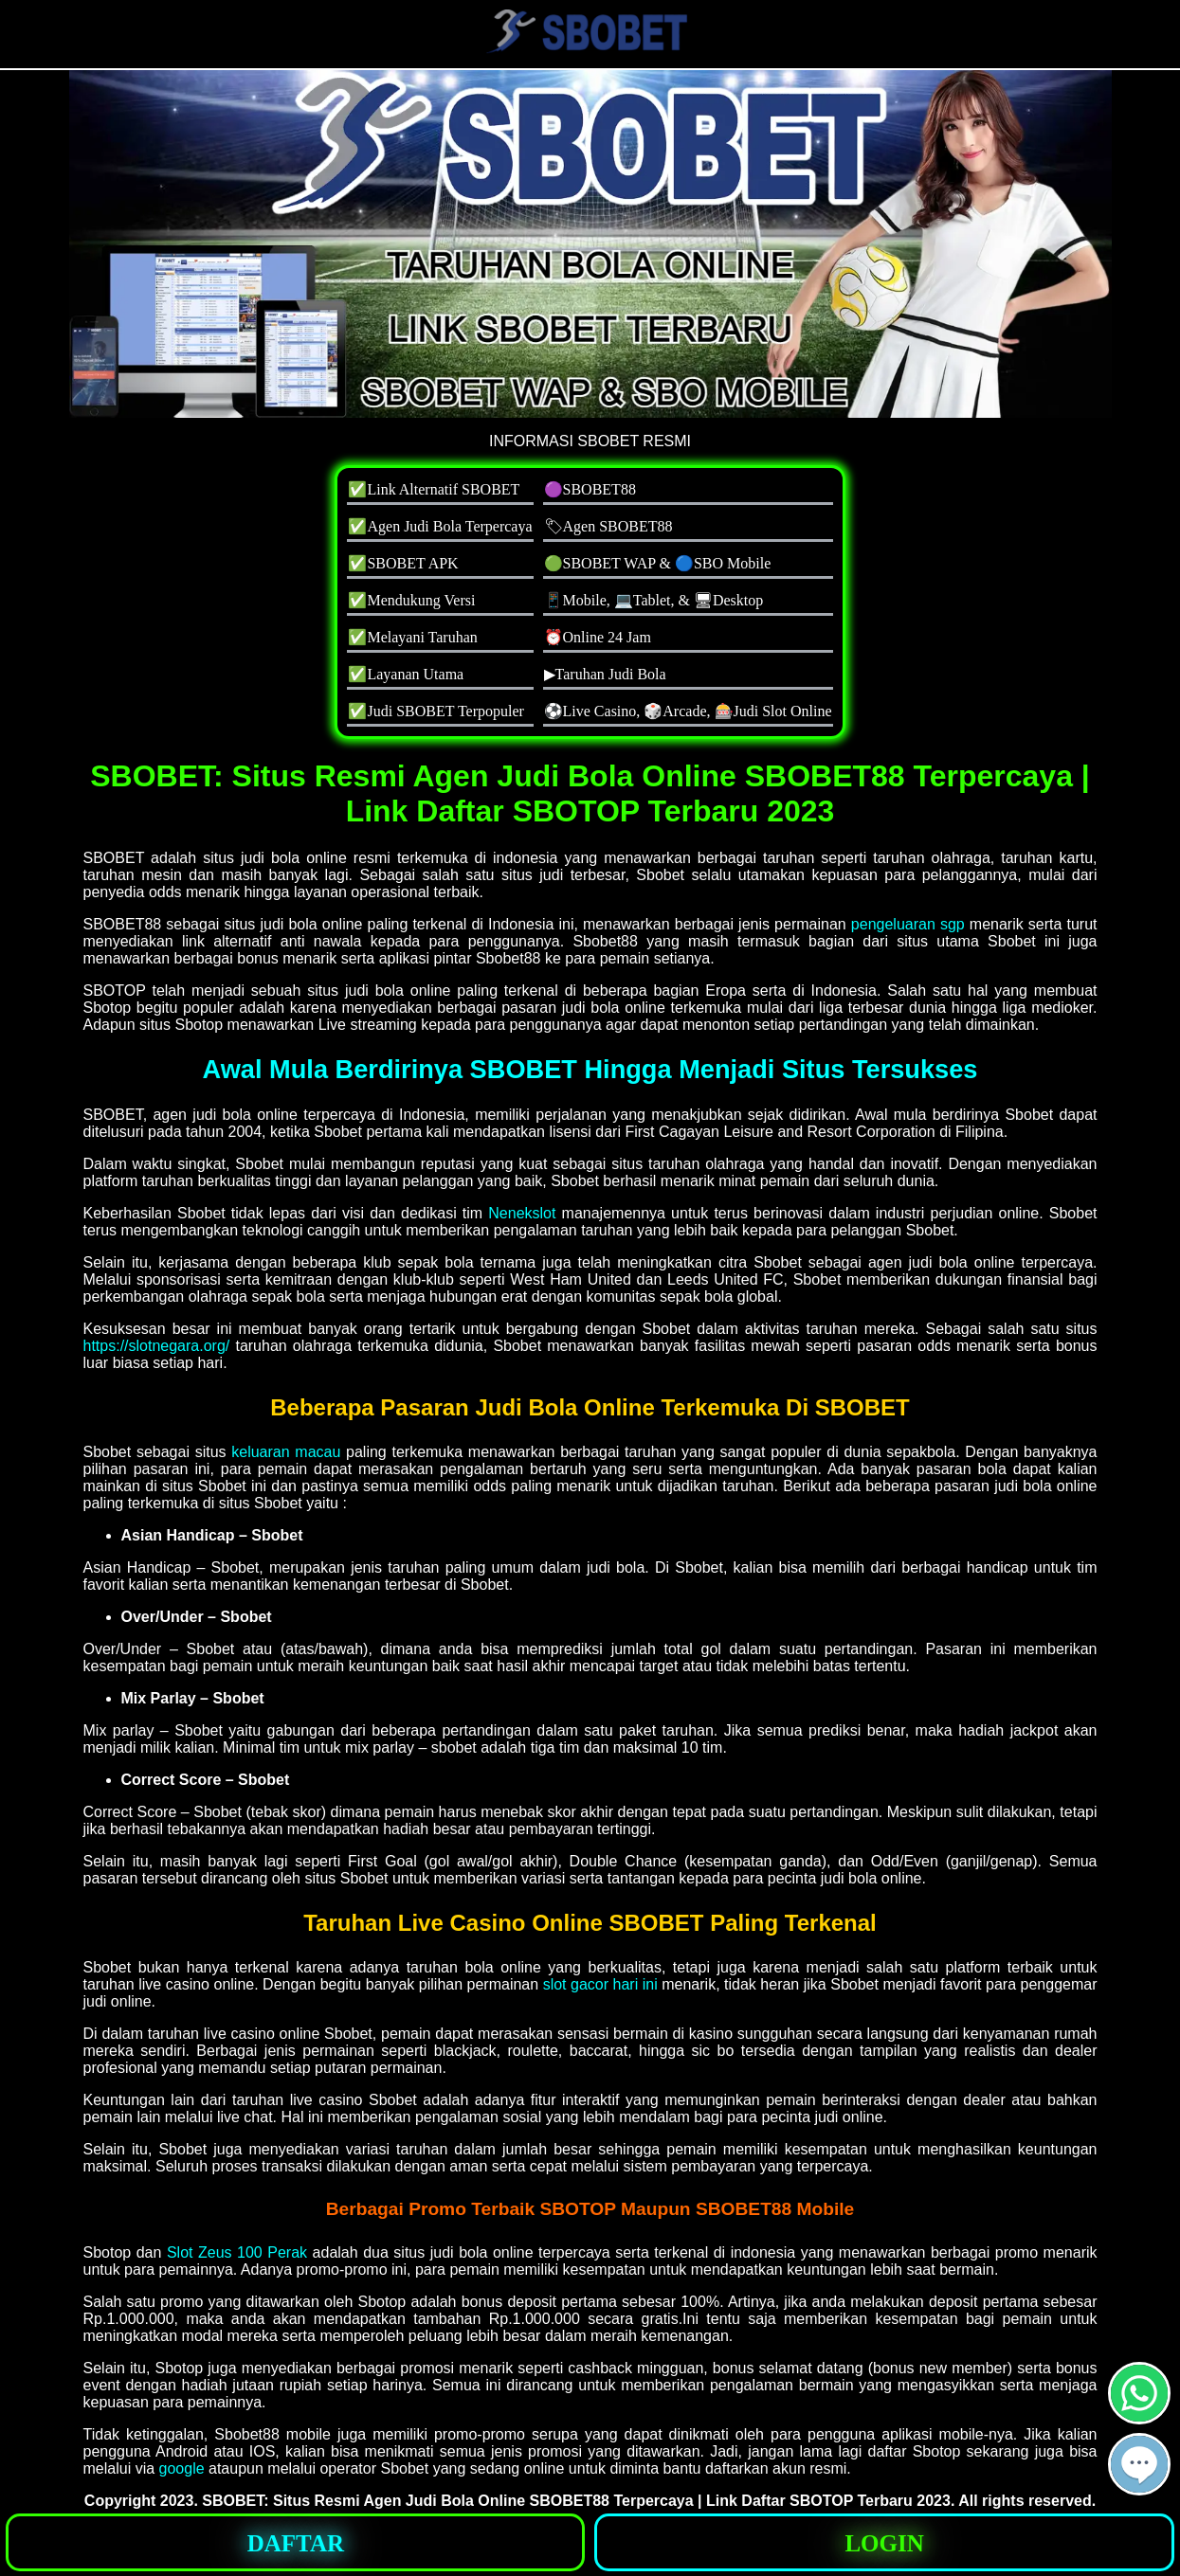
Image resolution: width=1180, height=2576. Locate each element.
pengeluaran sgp (908, 924)
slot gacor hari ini (600, 1984)
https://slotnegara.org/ (156, 1346)
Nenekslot (521, 1213)
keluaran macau (285, 1452)
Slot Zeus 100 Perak (237, 2252)
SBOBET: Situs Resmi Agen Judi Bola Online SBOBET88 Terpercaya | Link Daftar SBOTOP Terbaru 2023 (576, 2501)
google (182, 2468)
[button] (1139, 2464)
